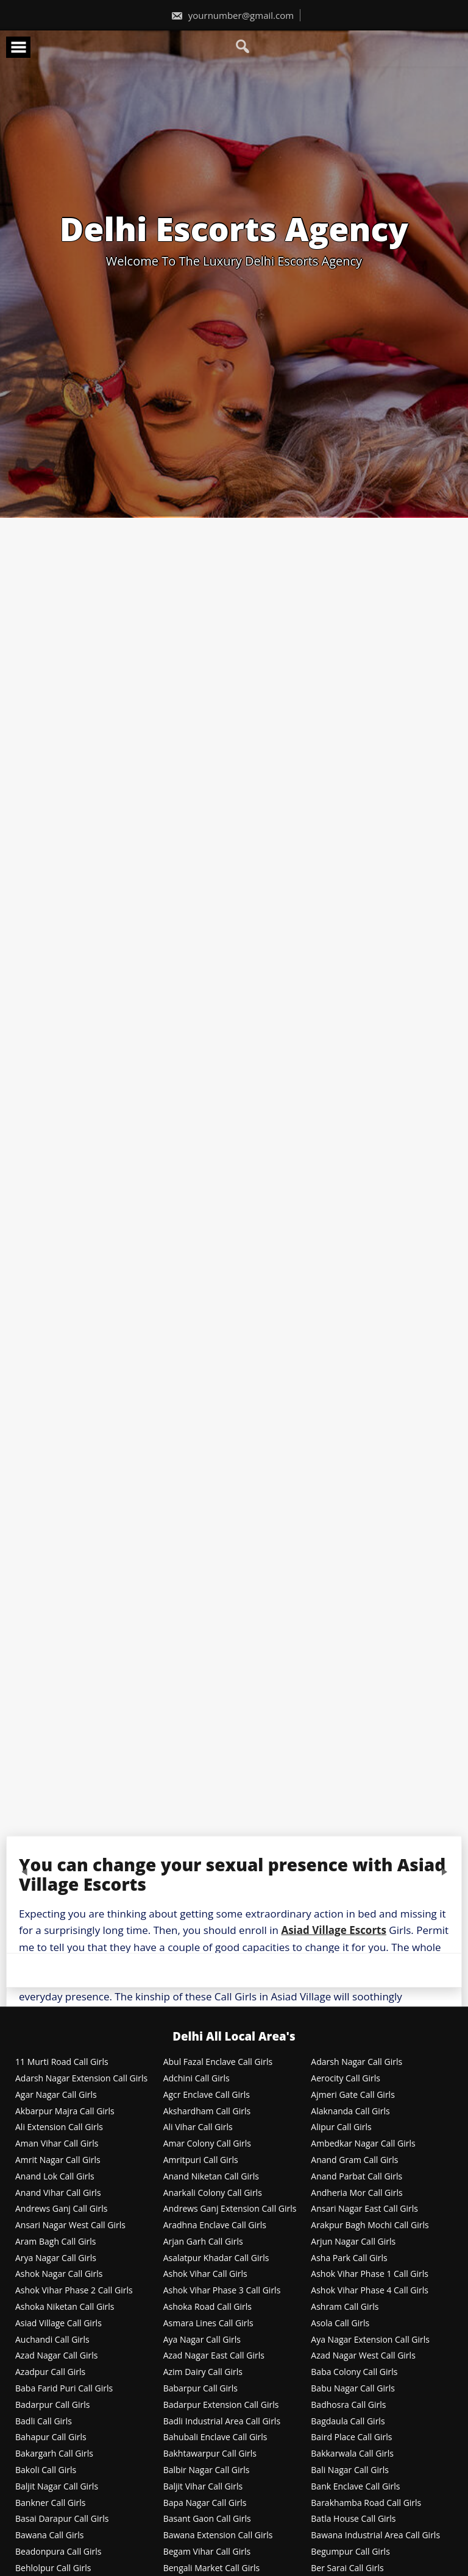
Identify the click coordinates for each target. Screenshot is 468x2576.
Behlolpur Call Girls (53, 2568)
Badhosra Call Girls (348, 2405)
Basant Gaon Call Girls (207, 2519)
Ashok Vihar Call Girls (205, 2274)
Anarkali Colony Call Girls (212, 2193)
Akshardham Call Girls (206, 2111)
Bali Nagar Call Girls (350, 2470)
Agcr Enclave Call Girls (206, 2095)
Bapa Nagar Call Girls (205, 2503)
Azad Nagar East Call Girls (213, 2356)
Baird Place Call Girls (351, 2437)
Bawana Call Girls (49, 2535)
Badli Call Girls (43, 2421)
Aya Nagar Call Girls (202, 2340)
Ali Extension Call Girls (59, 2127)
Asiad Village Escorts (333, 1930)
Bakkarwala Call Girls (352, 2454)
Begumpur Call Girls (350, 2552)
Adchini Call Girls (196, 2078)
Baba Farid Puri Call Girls (64, 2389)
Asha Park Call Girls (349, 2258)
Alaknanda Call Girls (350, 2111)
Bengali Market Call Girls (211, 2568)
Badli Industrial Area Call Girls (221, 2421)
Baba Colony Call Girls (354, 2372)
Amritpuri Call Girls (200, 2160)
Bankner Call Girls (50, 2503)
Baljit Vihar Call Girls (203, 2487)
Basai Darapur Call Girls (61, 2519)
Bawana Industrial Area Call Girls (375, 2535)
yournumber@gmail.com (232, 15)
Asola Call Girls (340, 2323)
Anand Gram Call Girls (354, 2160)
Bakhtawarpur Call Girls (210, 2454)
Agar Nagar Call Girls (56, 2095)
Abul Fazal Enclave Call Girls (218, 2062)
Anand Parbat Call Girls (356, 2177)
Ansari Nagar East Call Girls (364, 2209)
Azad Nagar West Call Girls (363, 2356)
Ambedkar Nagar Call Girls (363, 2144)
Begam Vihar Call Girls (206, 2552)
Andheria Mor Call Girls (356, 2193)
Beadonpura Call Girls (58, 2552)
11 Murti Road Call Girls (61, 2062)
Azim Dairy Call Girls (203, 2372)
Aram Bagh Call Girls (55, 2242)
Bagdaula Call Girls (348, 2421)
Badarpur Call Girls (52, 2405)
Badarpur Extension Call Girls (221, 2405)
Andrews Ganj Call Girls (61, 2209)
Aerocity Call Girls (345, 2078)
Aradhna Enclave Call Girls (214, 2225)
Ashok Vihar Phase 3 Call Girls (222, 2290)
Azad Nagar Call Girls (56, 2356)
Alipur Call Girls (341, 2127)
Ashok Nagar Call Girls (59, 2274)
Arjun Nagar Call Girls (353, 2242)
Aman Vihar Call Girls (56, 2144)
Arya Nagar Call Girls (55, 2258)
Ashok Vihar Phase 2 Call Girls (74, 2290)
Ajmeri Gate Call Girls (353, 2095)
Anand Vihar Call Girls (58, 2193)
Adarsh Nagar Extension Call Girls (81, 2078)
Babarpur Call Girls (200, 2389)
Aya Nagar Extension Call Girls (370, 2340)
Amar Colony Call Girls (207, 2144)
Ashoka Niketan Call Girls (65, 2307)
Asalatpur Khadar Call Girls (216, 2258)
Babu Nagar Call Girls (353, 2389)
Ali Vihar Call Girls (198, 2127)
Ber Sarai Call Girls (347, 2568)
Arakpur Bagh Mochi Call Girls (369, 2225)
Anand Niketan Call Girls (211, 2177)
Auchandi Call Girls (52, 2340)
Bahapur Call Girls (51, 2437)
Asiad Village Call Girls (58, 2323)
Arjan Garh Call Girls (203, 2242)
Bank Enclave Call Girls (355, 2487)
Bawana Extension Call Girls (218, 2535)
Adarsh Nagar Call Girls (356, 2062)
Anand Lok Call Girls (54, 2177)
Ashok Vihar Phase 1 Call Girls (369, 2274)
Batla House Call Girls (353, 2519)
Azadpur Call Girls (50, 2372)
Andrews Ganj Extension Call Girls (230, 2209)
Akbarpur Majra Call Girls (65, 2111)
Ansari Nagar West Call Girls (70, 2225)
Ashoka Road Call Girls (207, 2307)
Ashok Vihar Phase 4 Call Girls (369, 2290)
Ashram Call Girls (344, 2307)
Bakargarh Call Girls (54, 2454)
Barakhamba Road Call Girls (366, 2503)
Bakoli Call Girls (45, 2470)
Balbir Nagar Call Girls (206, 2470)
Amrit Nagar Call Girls (58, 2160)
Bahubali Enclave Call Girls (215, 2437)
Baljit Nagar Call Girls (56, 2487)
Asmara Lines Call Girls (208, 2323)
